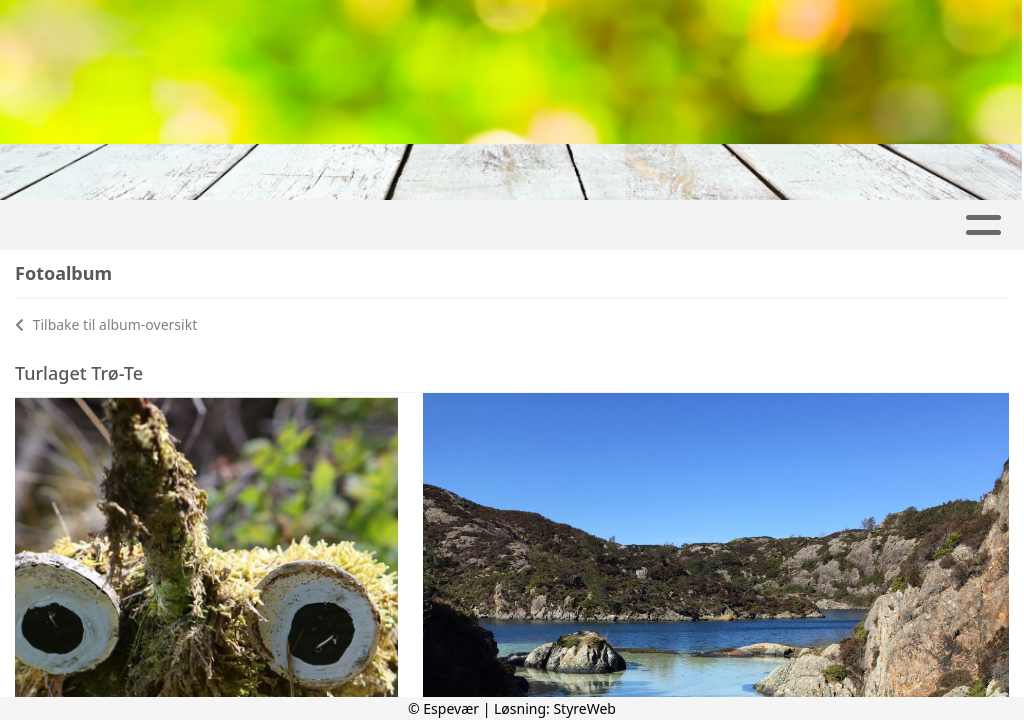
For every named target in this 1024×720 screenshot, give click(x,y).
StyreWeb (584, 708)
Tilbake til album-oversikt (106, 324)
